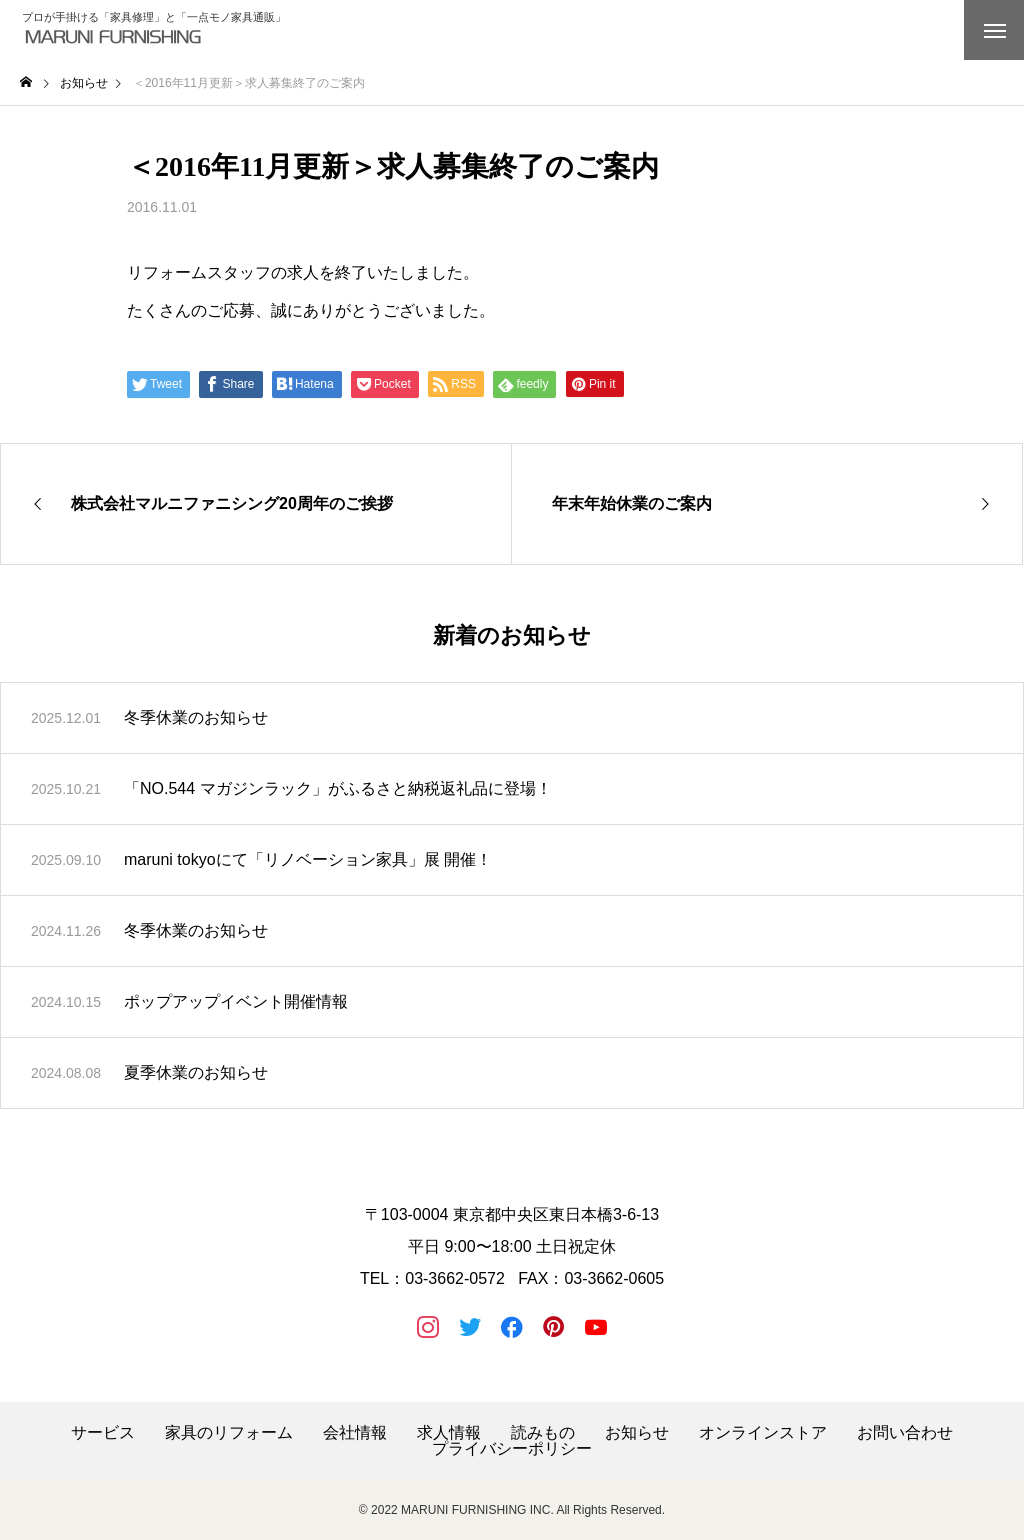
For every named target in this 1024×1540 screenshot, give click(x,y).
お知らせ (637, 1433)
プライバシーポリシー (512, 1449)
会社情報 (355, 1433)
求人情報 (449, 1433)
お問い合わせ (905, 1433)
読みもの (543, 1433)
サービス (103, 1433)
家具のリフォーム (229, 1433)
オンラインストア (763, 1433)
